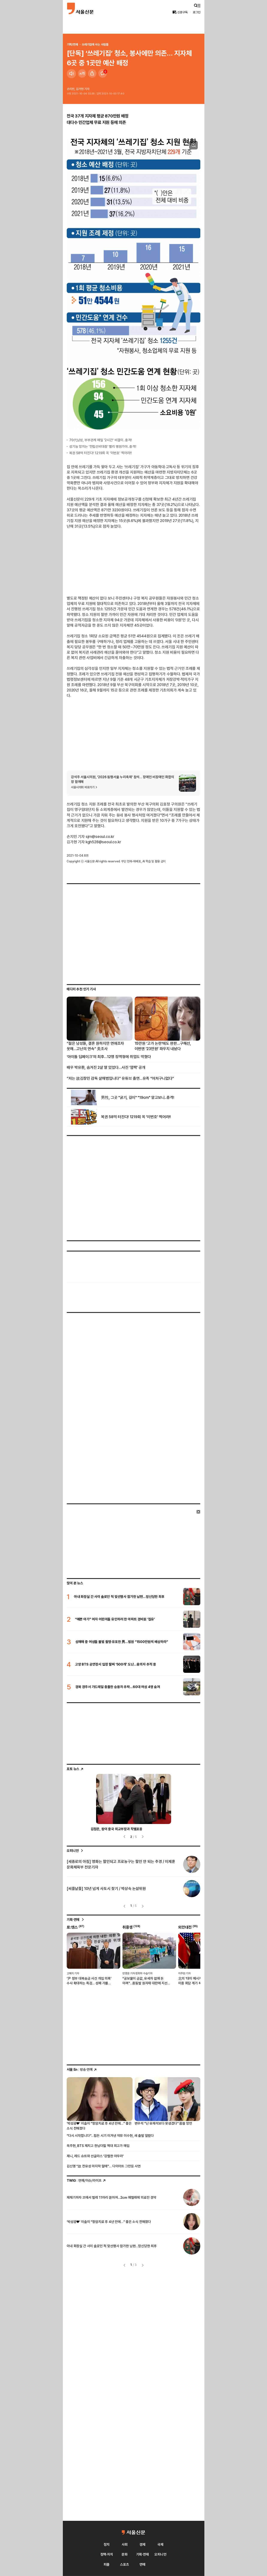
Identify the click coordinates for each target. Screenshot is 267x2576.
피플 (107, 2564)
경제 (142, 2544)
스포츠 (124, 2564)
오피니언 (72, 1850)
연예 (142, 2564)
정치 (107, 2544)
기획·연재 (73, 1919)
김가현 (80, 89)
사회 (125, 2544)
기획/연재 (72, 44)
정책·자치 (106, 2554)
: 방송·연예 (82, 2069)
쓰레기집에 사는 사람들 (95, 44)
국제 (160, 2544)
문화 (125, 2554)
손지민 (71, 89)
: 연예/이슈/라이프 (86, 2180)
